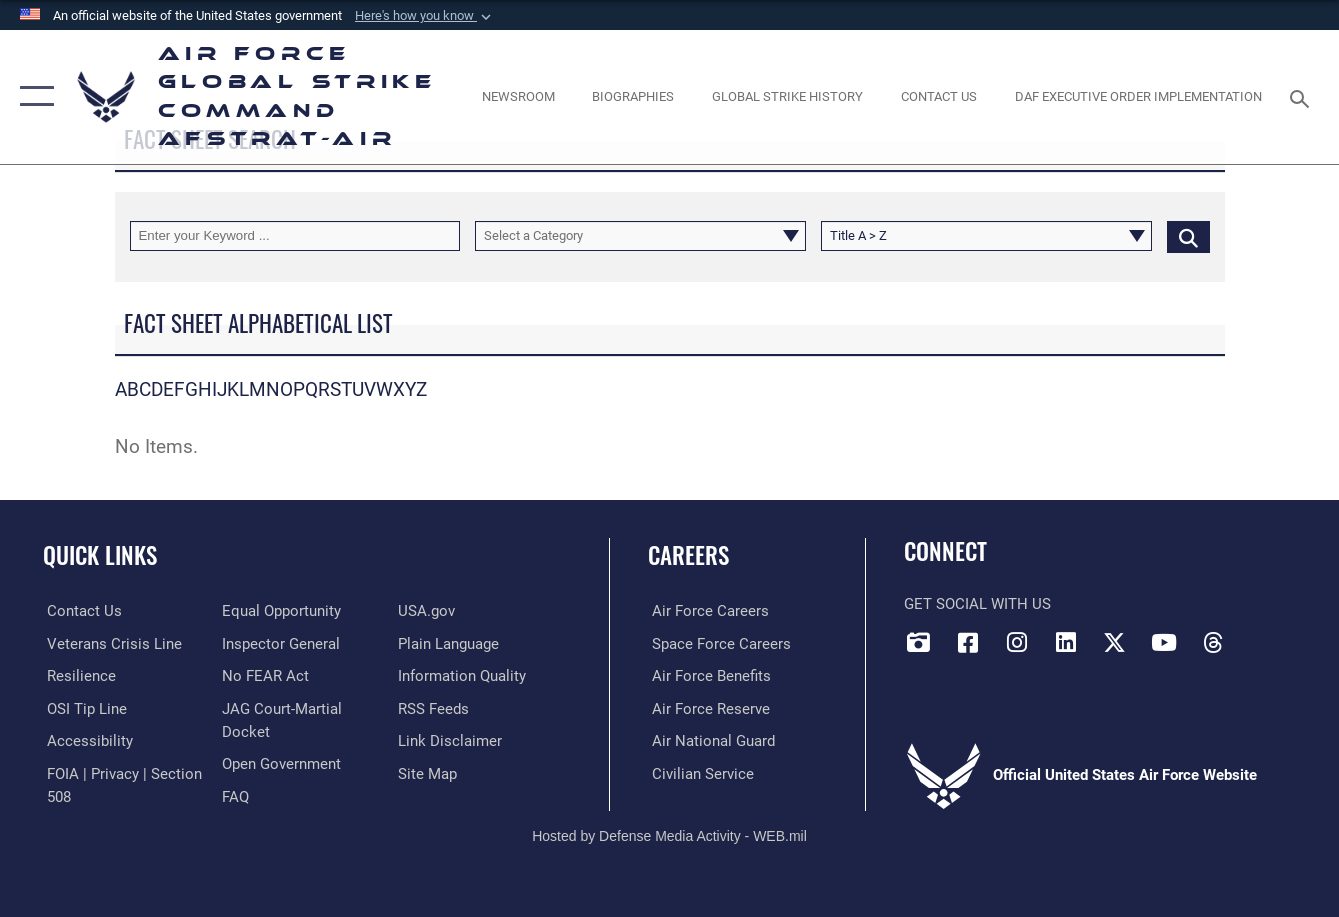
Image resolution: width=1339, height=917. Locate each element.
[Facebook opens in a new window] (968, 642)
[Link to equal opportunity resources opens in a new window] (280, 611)
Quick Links (100, 555)
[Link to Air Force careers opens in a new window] (706, 611)
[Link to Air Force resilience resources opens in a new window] (77, 676)
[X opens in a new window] (1115, 642)
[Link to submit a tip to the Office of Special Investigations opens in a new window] (83, 708)
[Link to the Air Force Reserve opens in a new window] (707, 708)
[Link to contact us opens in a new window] (80, 611)
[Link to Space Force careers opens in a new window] (717, 643)
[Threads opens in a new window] (1213, 642)
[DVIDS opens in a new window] (919, 642)
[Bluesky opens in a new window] (1262, 636)
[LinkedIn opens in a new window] (1066, 642)
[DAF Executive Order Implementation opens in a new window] (1138, 97)
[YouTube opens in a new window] (1164, 642)
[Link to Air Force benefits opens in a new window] (707, 676)
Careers (688, 555)
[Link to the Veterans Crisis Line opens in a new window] (110, 643)
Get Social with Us (977, 604)
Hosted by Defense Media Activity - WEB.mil (669, 834)
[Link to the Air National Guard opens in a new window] (709, 740)
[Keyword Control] (295, 236)
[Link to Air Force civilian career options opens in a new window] (699, 773)
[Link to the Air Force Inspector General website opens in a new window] (280, 643)
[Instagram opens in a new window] (1017, 642)
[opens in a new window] (86, 740)
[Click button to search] (1188, 236)
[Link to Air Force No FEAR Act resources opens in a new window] (264, 676)
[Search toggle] (1303, 97)
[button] (425, 16)
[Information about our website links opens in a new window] (451, 740)
